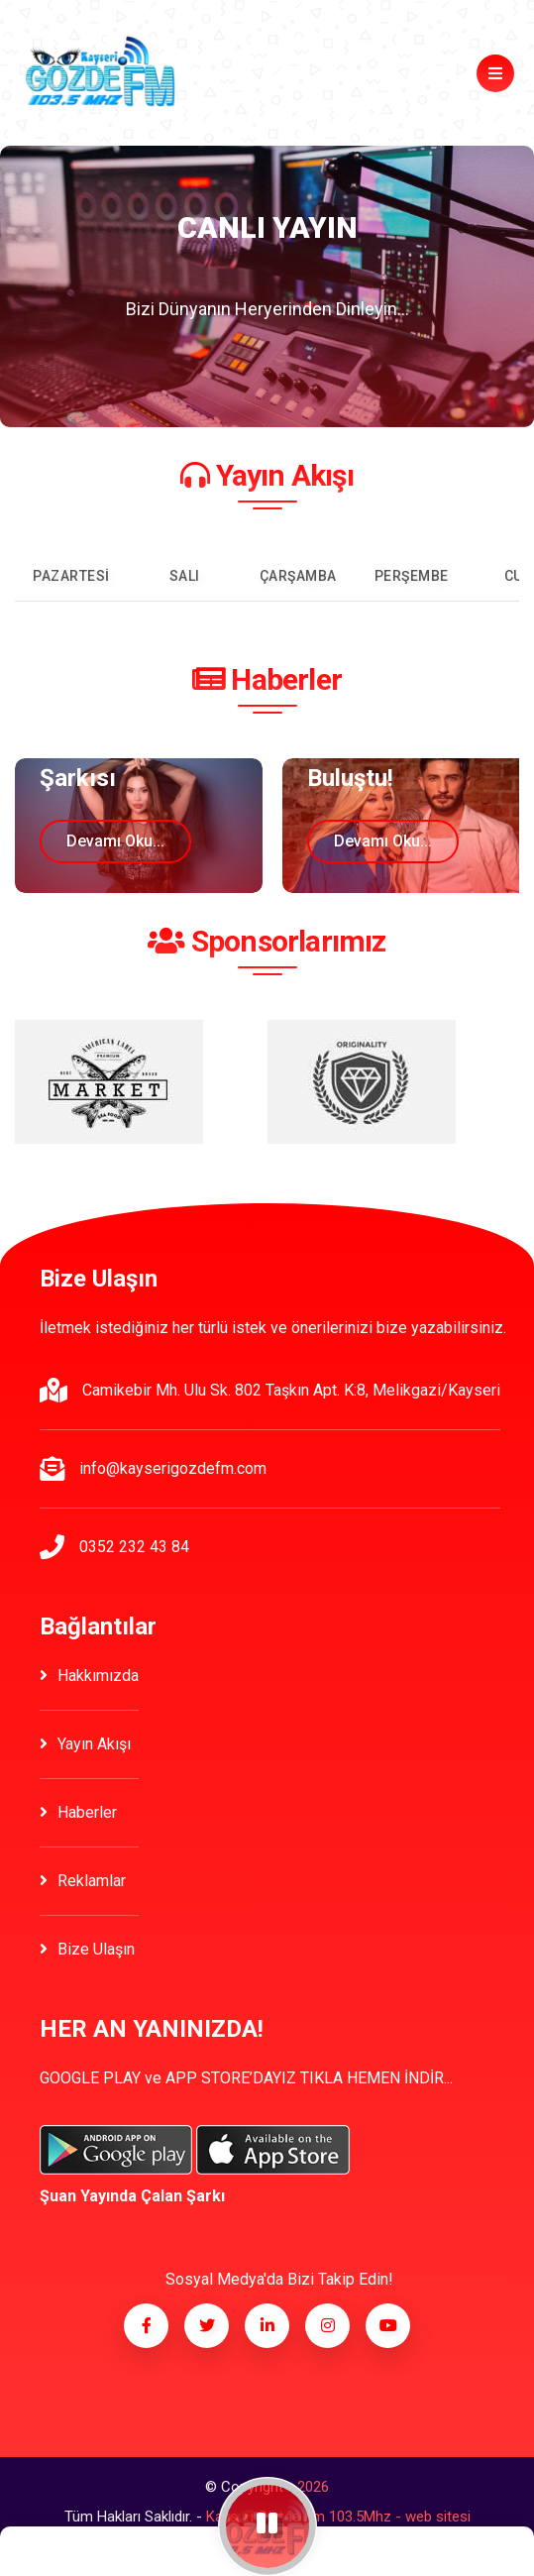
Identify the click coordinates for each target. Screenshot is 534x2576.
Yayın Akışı (85, 1744)
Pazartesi (71, 576)
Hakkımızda (89, 1675)
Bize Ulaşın (87, 1949)
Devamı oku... (115, 841)
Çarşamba (298, 576)
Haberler (78, 1812)
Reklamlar (83, 1880)
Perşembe (411, 576)
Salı (184, 576)
